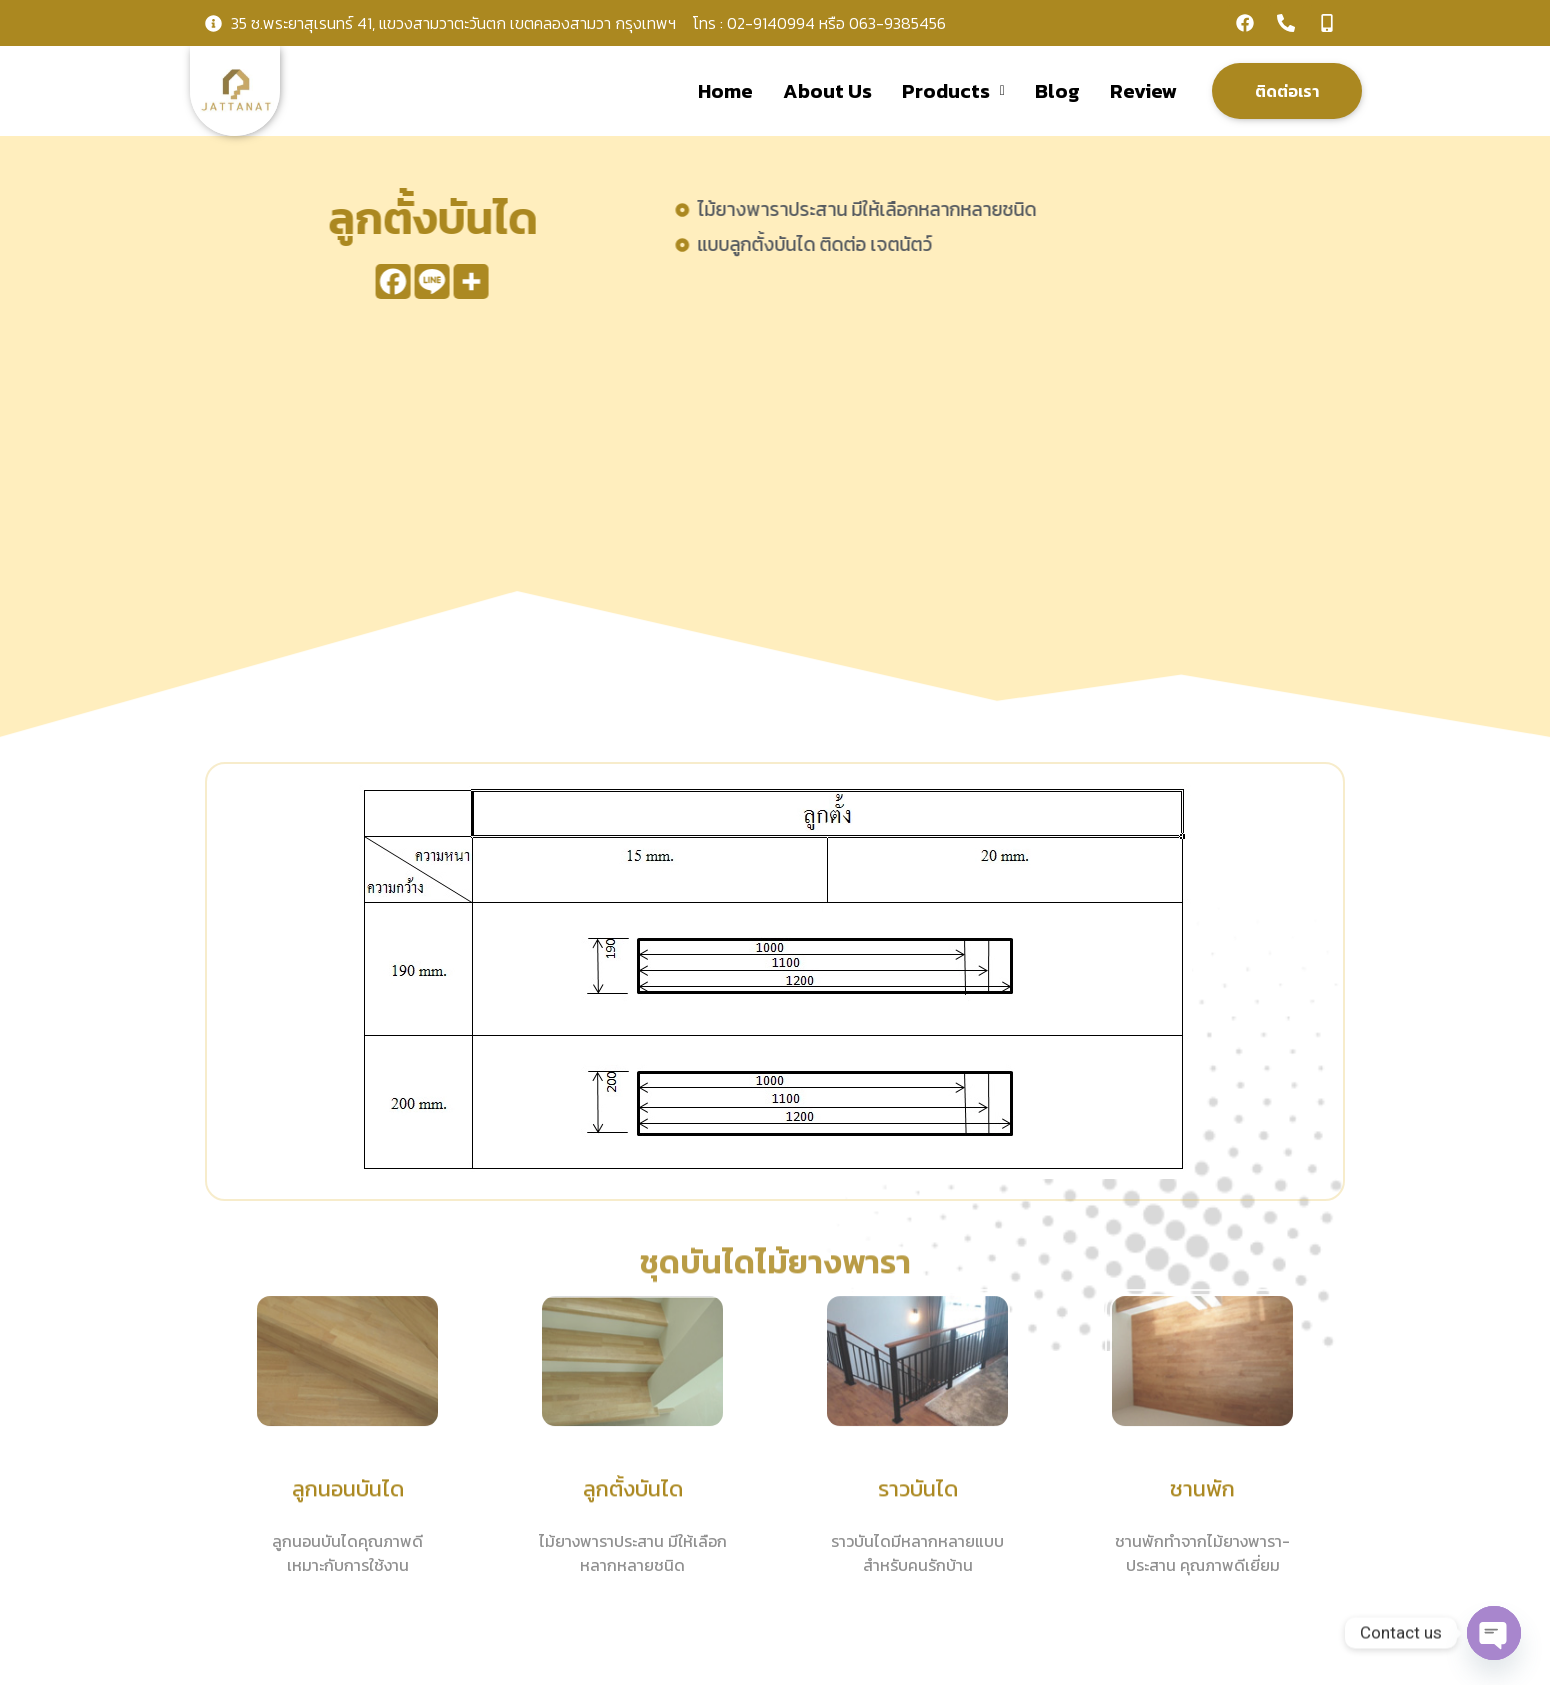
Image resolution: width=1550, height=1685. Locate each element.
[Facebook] (374, 281)
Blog (1057, 91)
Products (953, 91)
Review (1143, 91)
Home (725, 91)
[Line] (413, 281)
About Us (827, 91)
